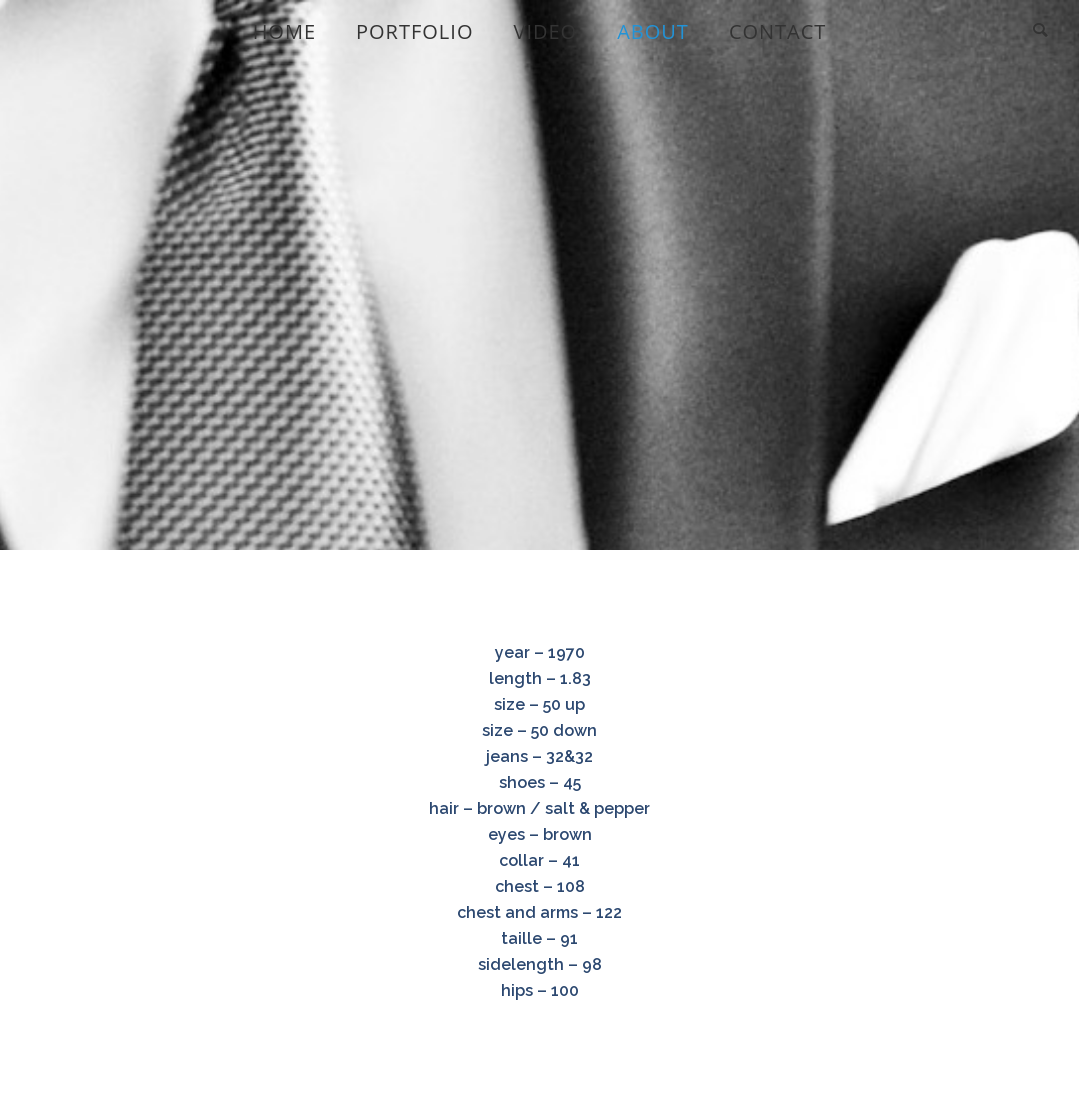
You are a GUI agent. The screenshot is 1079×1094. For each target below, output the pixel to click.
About (653, 31)
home (284, 31)
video (545, 31)
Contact (778, 31)
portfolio (414, 31)
